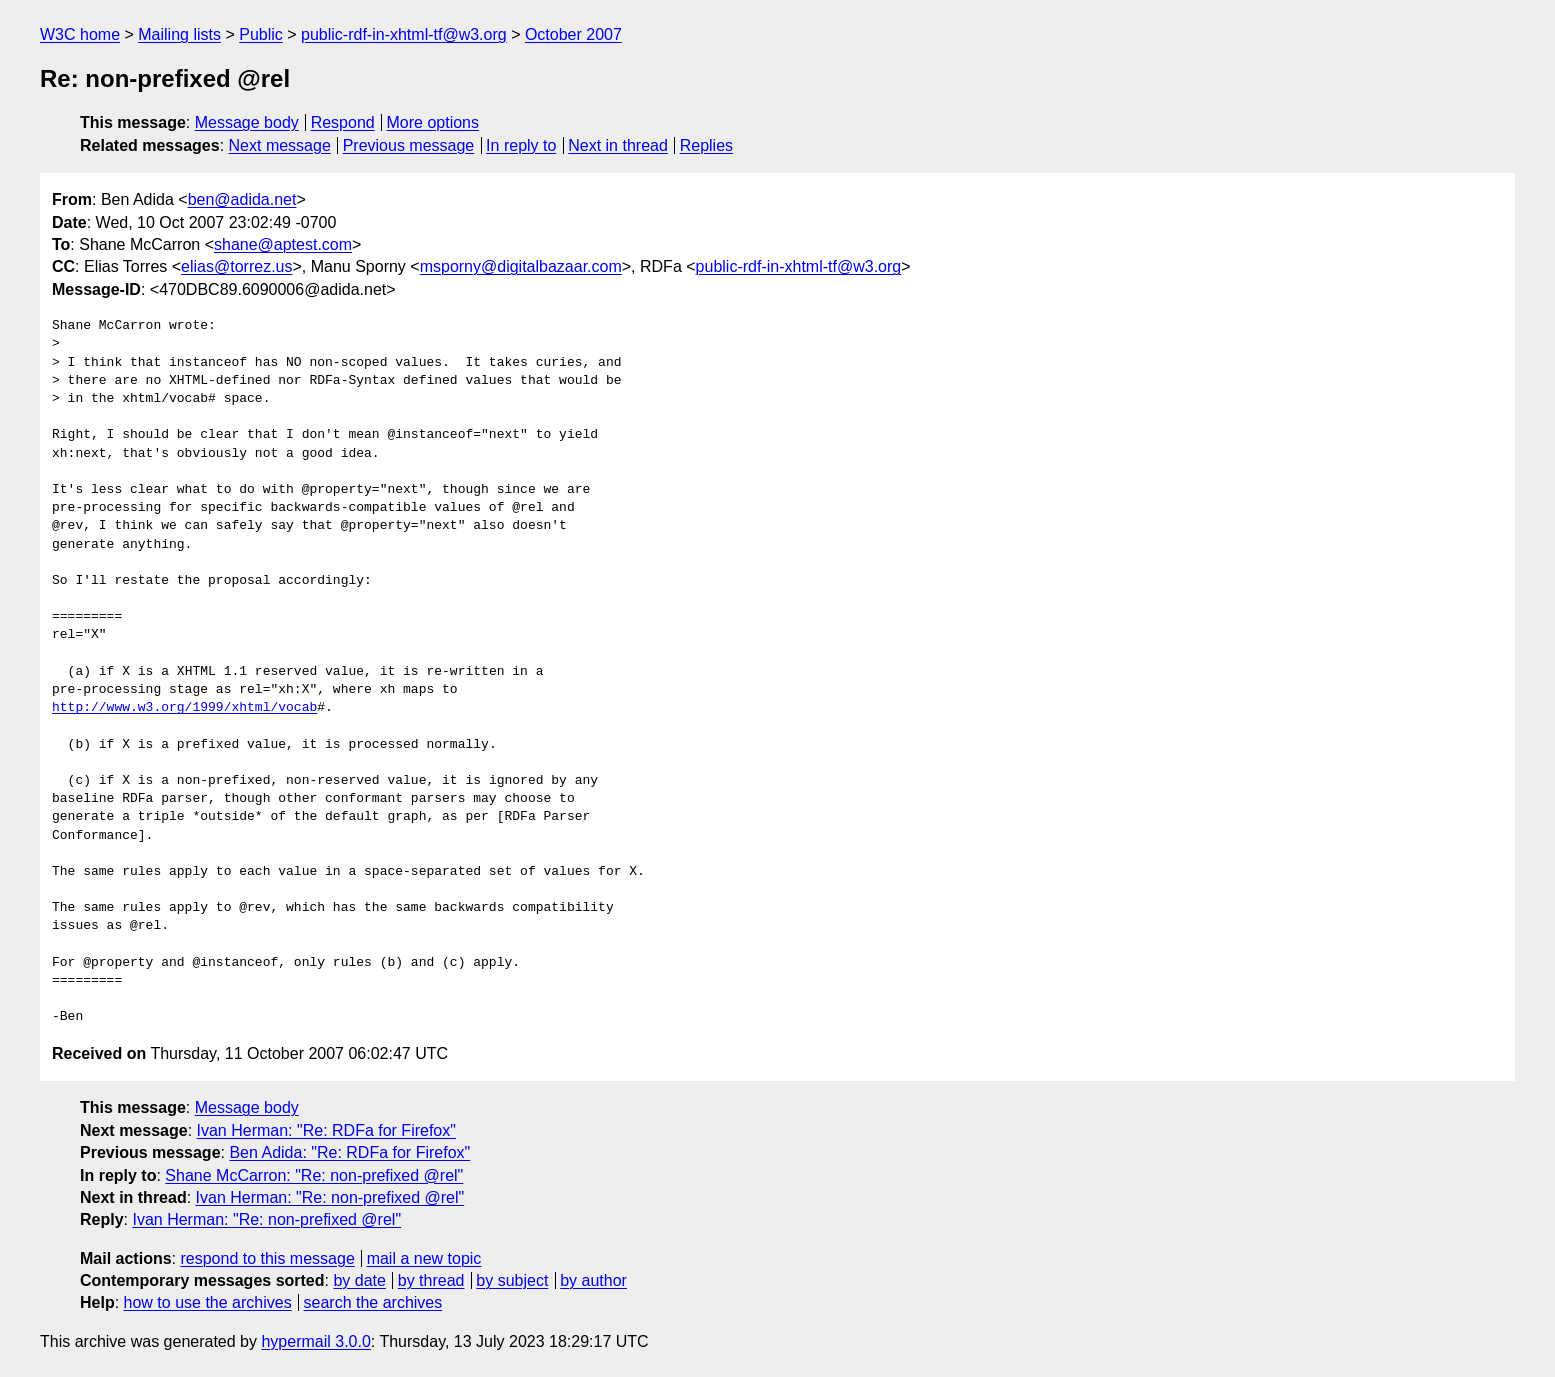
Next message (280, 145)
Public (261, 34)
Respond (343, 122)
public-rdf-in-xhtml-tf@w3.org (404, 34)
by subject (512, 1280)
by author (593, 1280)
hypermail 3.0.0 (315, 1341)
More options (433, 122)
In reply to (521, 145)
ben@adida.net (242, 199)
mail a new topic (424, 1258)
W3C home (80, 34)
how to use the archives (208, 1302)
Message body (247, 122)
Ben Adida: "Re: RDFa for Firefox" (349, 1152)
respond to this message (267, 1258)
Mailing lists (179, 34)
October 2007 (573, 34)
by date (359, 1280)
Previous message (409, 145)
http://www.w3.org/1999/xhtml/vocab (184, 708)
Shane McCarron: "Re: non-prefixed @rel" (314, 1175)
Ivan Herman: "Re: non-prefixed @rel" (330, 1197)
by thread (431, 1280)
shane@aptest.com (283, 244)
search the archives (373, 1302)
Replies (706, 145)
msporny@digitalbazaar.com (521, 266)
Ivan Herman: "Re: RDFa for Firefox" (326, 1130)
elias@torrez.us (236, 266)
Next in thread (618, 145)
